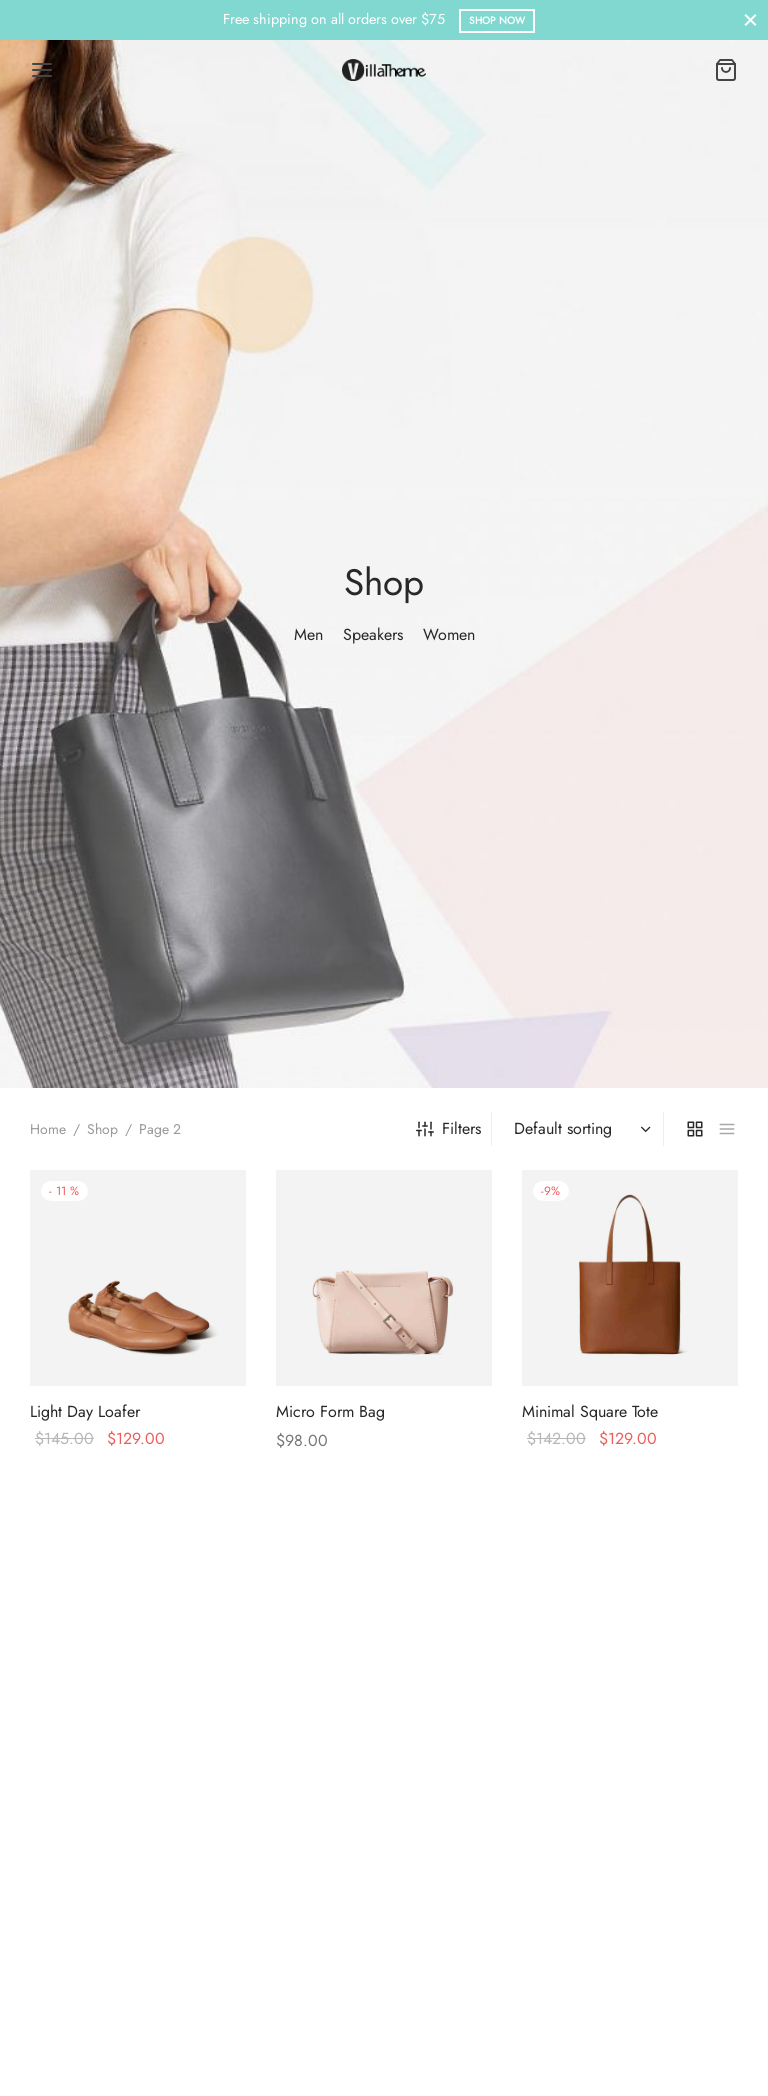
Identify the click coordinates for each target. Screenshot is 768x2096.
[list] (727, 1129)
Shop (102, 1129)
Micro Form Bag (330, 1411)
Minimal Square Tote (590, 1411)
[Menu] (42, 70)
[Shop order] (580, 1129)
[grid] (695, 1129)
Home (48, 1129)
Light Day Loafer (85, 1411)
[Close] (750, 19)
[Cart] (726, 70)
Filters (448, 1128)
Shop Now (497, 20)
